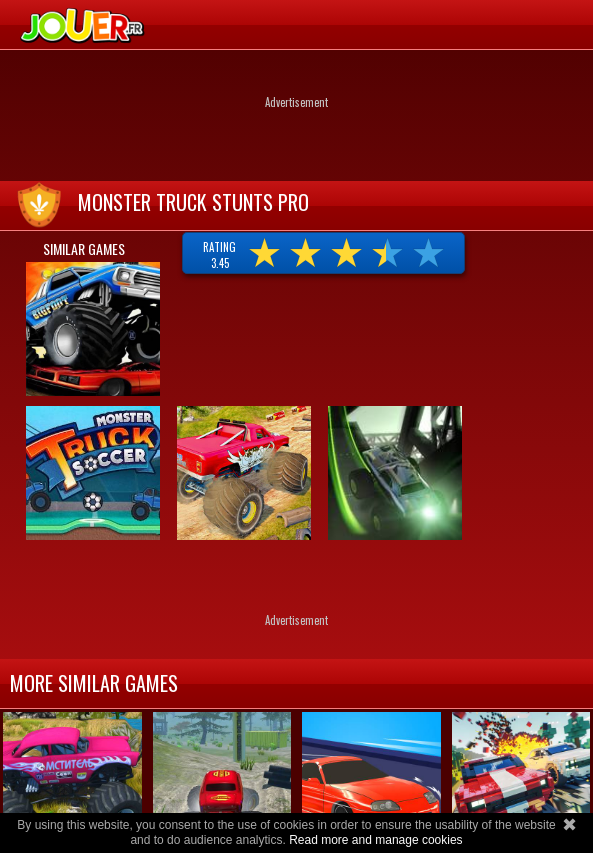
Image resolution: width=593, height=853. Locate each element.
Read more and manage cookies (375, 840)
